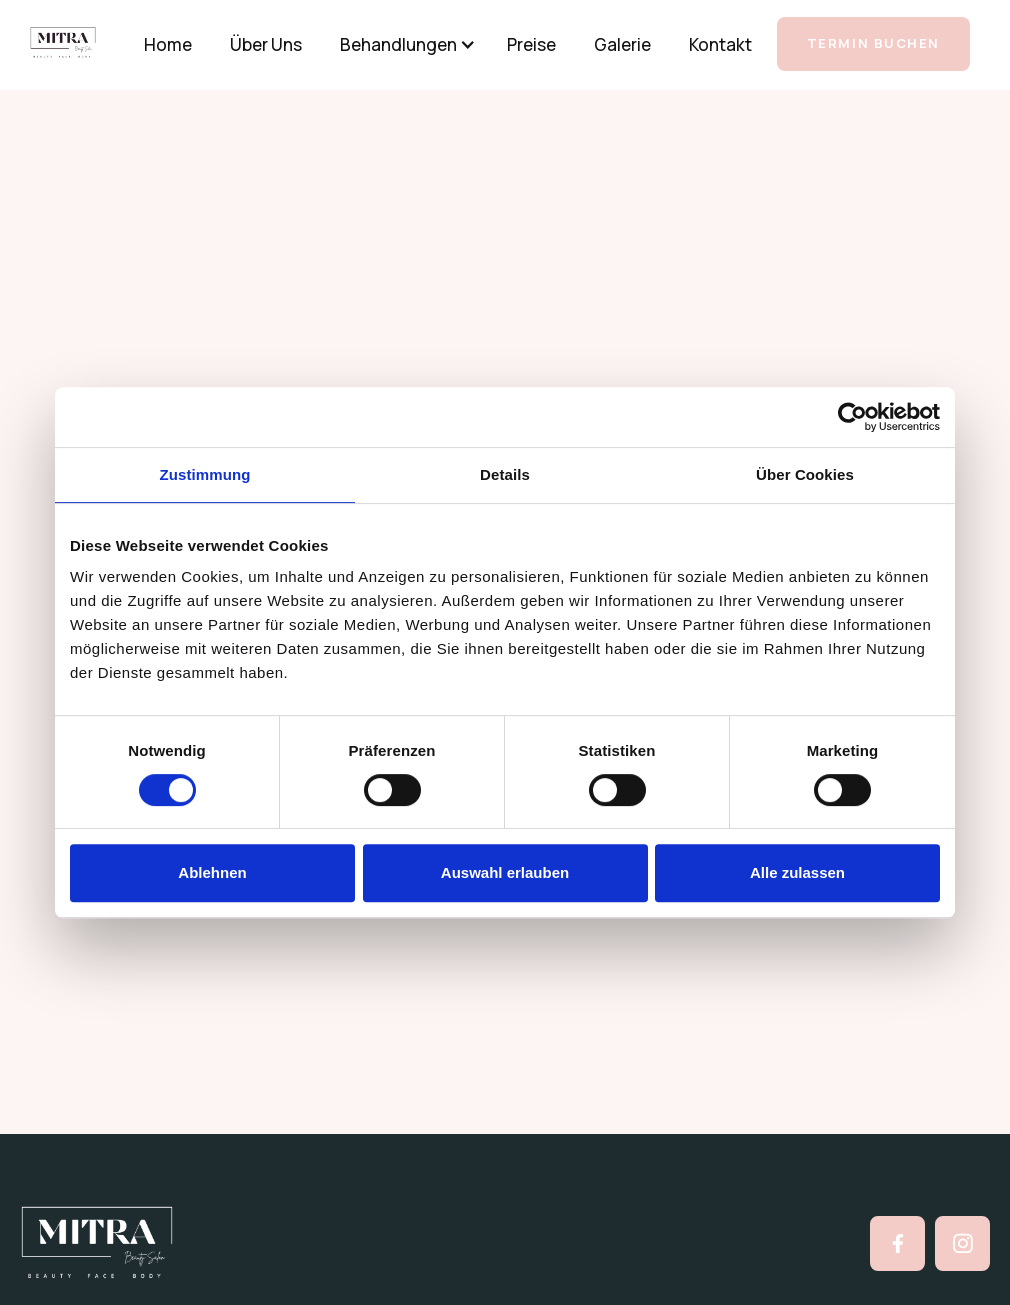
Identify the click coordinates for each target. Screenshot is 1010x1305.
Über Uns (266, 44)
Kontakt (720, 44)
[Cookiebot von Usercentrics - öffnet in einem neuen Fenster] (852, 417)
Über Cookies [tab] (805, 474)
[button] (400, 45)
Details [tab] (505, 474)
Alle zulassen (797, 872)
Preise (531, 44)
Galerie (622, 44)
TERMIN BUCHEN (873, 43)
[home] (78, 43)
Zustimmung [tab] (205, 474)
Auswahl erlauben (505, 872)
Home (168, 44)
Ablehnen (212, 872)
